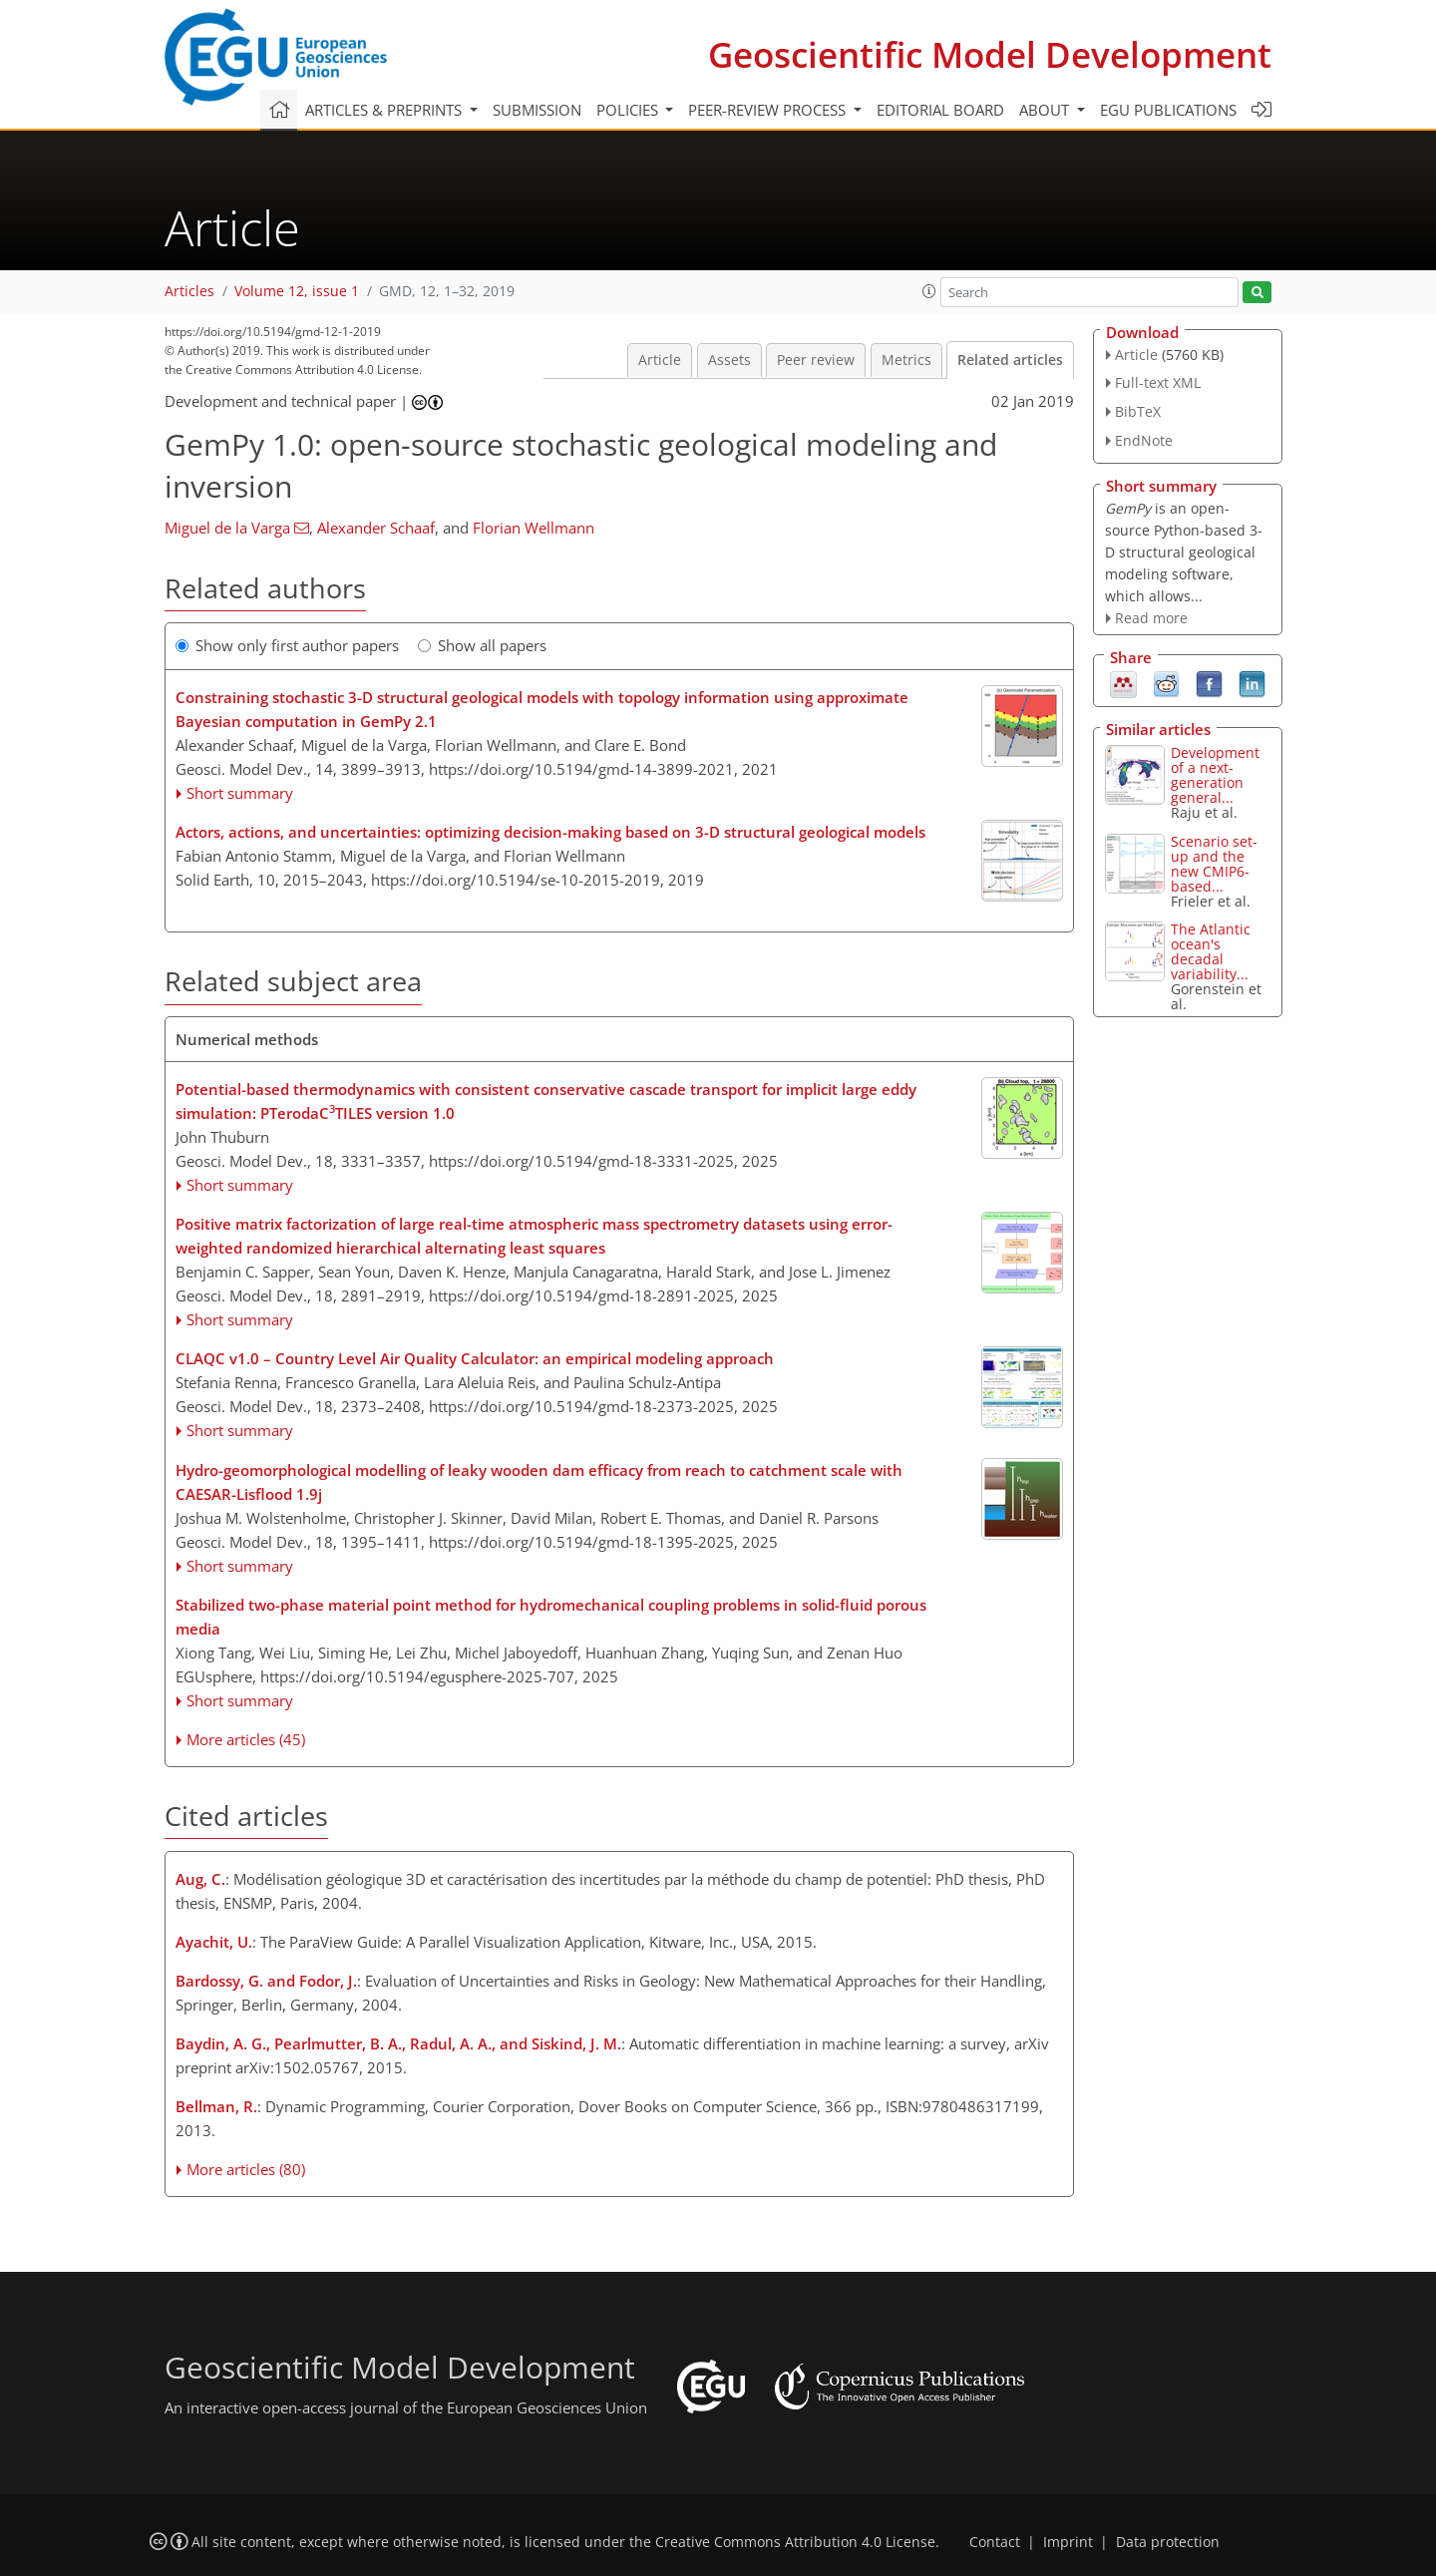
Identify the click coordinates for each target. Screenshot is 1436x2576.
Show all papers (482, 645)
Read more (1151, 617)
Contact (994, 2542)
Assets (729, 360)
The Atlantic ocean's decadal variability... (1211, 951)
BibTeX (1138, 411)
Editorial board (940, 110)
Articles (189, 291)
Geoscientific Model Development (989, 54)
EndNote (1144, 440)
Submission (537, 110)
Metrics (906, 360)
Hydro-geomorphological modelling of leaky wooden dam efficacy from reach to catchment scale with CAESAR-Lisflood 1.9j (539, 1482)
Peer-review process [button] (769, 110)
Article (659, 360)
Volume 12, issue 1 (296, 291)
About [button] (1046, 110)
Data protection (1168, 2542)
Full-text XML (1158, 382)
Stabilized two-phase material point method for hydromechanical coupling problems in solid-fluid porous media (551, 1617)
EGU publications (1168, 110)
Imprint (1068, 2542)
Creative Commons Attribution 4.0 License (795, 2542)
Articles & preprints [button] (385, 110)
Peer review (816, 360)
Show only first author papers (287, 645)
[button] (929, 291)
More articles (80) (245, 2169)
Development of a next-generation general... (1215, 775)
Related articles (1010, 360)
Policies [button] (629, 110)
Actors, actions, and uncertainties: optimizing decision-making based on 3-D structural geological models (550, 832)
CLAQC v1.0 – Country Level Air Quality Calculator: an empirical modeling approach (475, 1358)
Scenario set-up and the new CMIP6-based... (1214, 864)
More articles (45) (245, 1739)
